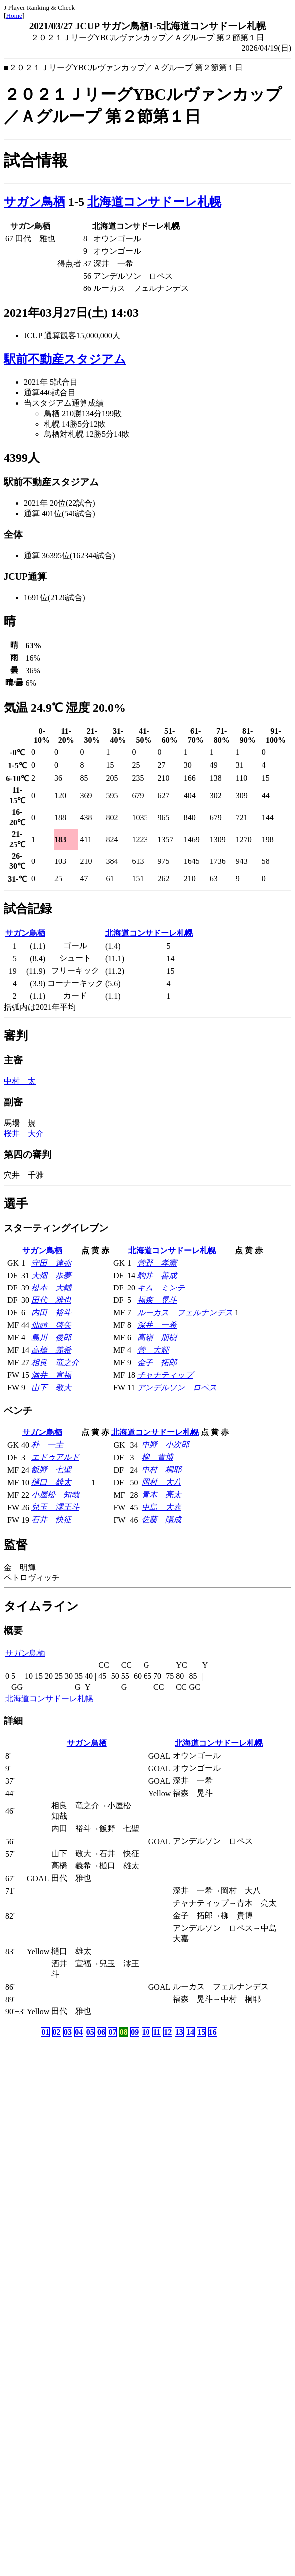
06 (101, 2032)
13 (179, 2032)
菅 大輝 (153, 1350)
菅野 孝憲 (157, 1263)
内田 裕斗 (51, 1312)
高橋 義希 (51, 1350)
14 (190, 2032)
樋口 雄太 (51, 1482)
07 (112, 2032)
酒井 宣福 (51, 1375)
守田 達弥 (51, 1263)
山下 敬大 (51, 1387)
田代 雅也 (51, 1300)
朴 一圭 (47, 1444)
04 (79, 2032)
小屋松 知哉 (55, 1494)
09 (135, 2032)
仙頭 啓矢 (51, 1325)
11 (156, 2032)
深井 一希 (157, 1325)
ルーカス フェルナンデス (185, 1312)
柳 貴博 (157, 1457)
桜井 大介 (24, 1133)
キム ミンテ (161, 1288)
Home (14, 15)
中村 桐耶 (161, 1469)
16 (213, 2032)
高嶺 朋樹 (157, 1337)
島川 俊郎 (51, 1337)
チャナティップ (165, 1375)
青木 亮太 (161, 1494)
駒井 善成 (157, 1275)
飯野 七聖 (51, 1469)
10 (146, 2032)
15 (201, 2032)
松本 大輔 (51, 1288)
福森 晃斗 (157, 1300)
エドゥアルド (55, 1457)
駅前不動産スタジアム (65, 359)
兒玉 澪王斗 (55, 1507)
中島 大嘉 (161, 1507)
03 (68, 2032)
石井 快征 (51, 1519)
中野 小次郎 (165, 1444)
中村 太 (20, 1081)
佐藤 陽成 (161, 1519)
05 (90, 2032)
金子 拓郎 (157, 1362)
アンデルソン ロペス (177, 1387)
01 (45, 2032)
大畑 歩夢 (51, 1275)
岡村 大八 (161, 1482)
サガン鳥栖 (34, 201)
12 (168, 2032)
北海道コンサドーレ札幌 (154, 201)
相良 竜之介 (55, 1362)
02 (57, 2032)
